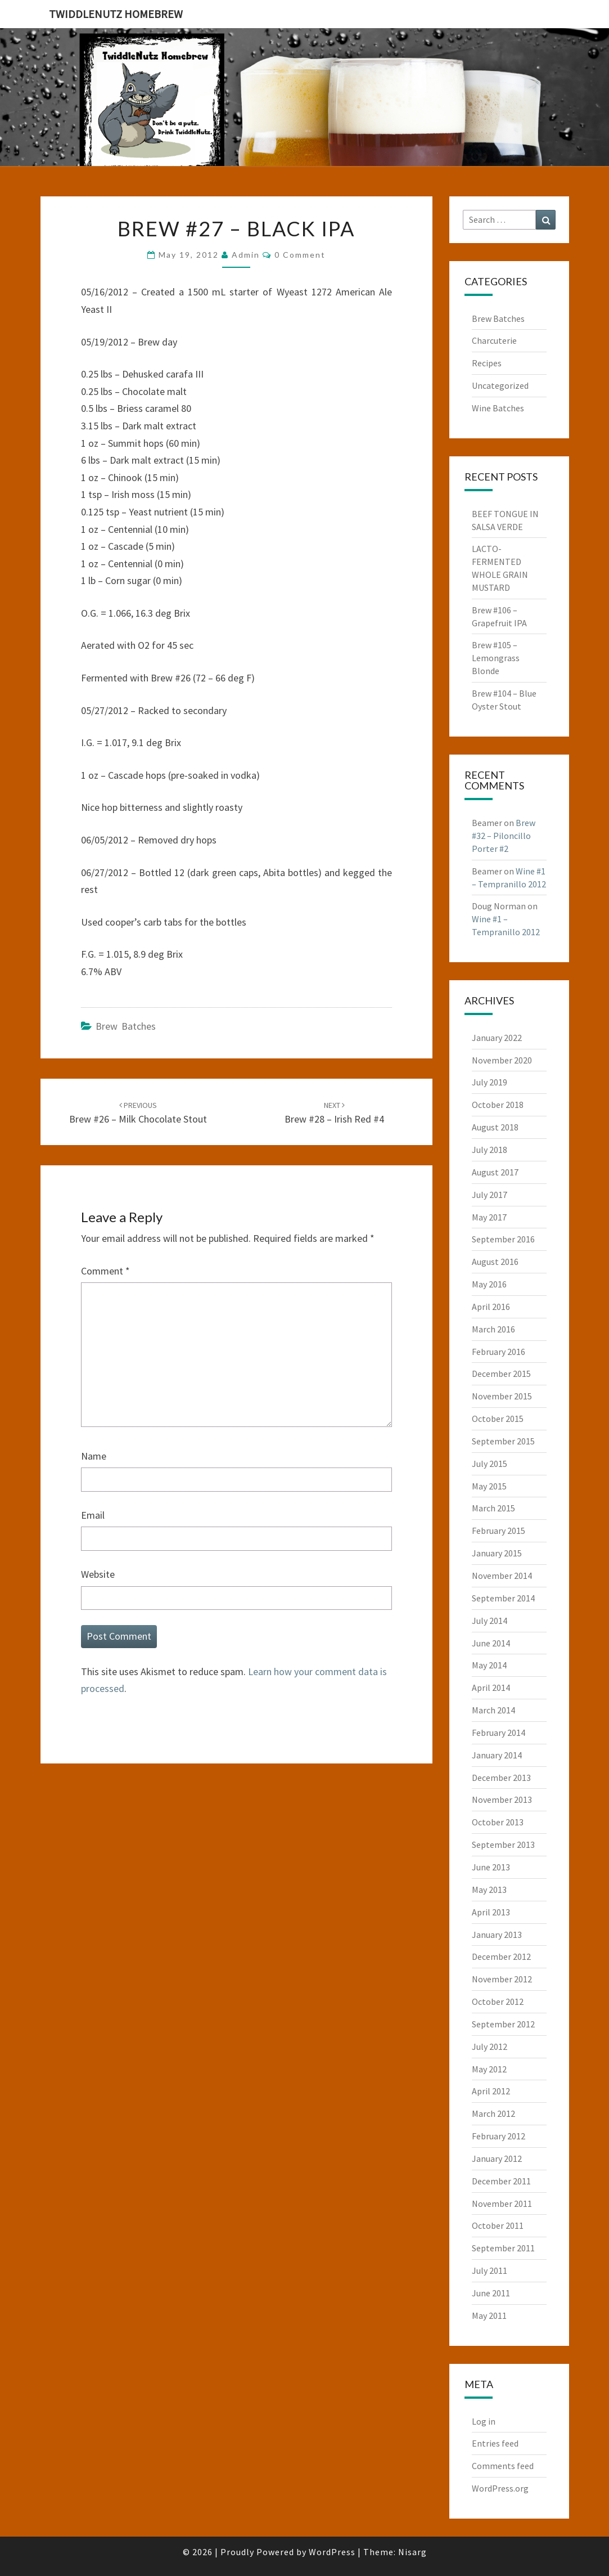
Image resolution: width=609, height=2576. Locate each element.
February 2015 (498, 1530)
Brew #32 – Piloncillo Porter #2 (503, 835)
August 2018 (495, 1127)
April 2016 (491, 1306)
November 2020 (502, 1060)
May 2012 (489, 2069)
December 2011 (501, 2181)
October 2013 (498, 1822)
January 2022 (497, 1037)
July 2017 (489, 1194)
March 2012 (493, 2113)
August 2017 (495, 1172)
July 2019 (489, 1082)
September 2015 (503, 1441)
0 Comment (300, 254)
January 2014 (497, 1755)
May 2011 (489, 2315)
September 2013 (503, 1844)
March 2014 (493, 1710)
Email (93, 1515)
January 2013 (497, 1934)
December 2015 (501, 1373)
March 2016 (493, 1329)
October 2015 (498, 1418)
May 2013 (489, 1889)
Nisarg (412, 2551)
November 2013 (502, 1799)
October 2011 (498, 2225)
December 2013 (501, 1777)
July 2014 (489, 1620)
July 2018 (489, 1149)
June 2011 (491, 2293)
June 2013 (491, 1867)
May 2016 (489, 1284)
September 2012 (503, 2024)
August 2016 (495, 1261)
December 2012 (501, 1956)
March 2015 (493, 1508)
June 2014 (491, 1643)
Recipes (487, 363)
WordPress (332, 2551)
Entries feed (495, 2443)
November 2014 (502, 1575)
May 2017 (489, 1217)
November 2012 (502, 1979)
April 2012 (491, 2091)
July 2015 (489, 1463)
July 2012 (489, 2046)
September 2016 (503, 1239)
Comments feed (503, 2465)
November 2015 (502, 1396)
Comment (105, 1270)
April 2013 (491, 1912)
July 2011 (489, 2270)
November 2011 (502, 2203)
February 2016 (498, 1351)
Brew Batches (126, 1026)
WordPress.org (500, 2488)
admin (246, 254)
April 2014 (491, 1687)
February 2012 (498, 2136)
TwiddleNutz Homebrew (116, 14)
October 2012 (498, 2001)
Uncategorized (500, 385)
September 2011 (503, 2248)
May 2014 (489, 1665)
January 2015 (497, 1553)
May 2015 (489, 1486)
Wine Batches (498, 408)
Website (98, 1574)
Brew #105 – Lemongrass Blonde (496, 657)
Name (93, 1455)
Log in (483, 2421)
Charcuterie (494, 340)
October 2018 (498, 1104)
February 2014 (498, 1732)
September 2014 (503, 1598)
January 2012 (497, 2158)
